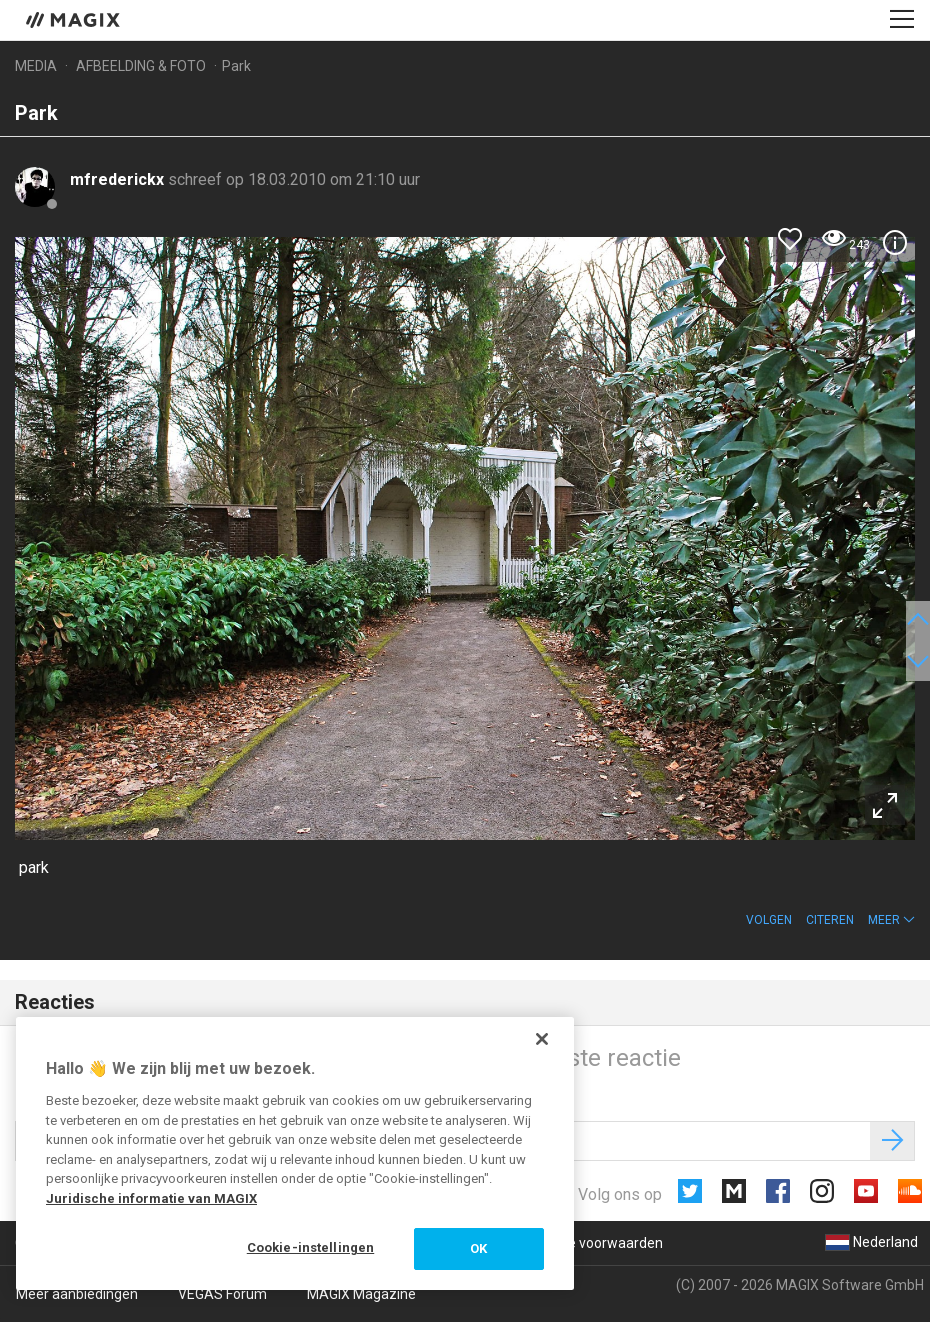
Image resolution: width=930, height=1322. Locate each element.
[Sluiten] (542, 1039)
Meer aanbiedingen (77, 1294)
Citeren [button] (830, 920)
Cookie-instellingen (310, 1247)
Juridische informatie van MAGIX (151, 1198)
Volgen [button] (769, 920)
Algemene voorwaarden (586, 1243)
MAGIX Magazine (361, 1294)
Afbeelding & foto (141, 66)
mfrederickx (119, 179)
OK (478, 1248)
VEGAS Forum (222, 1294)
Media (36, 66)
